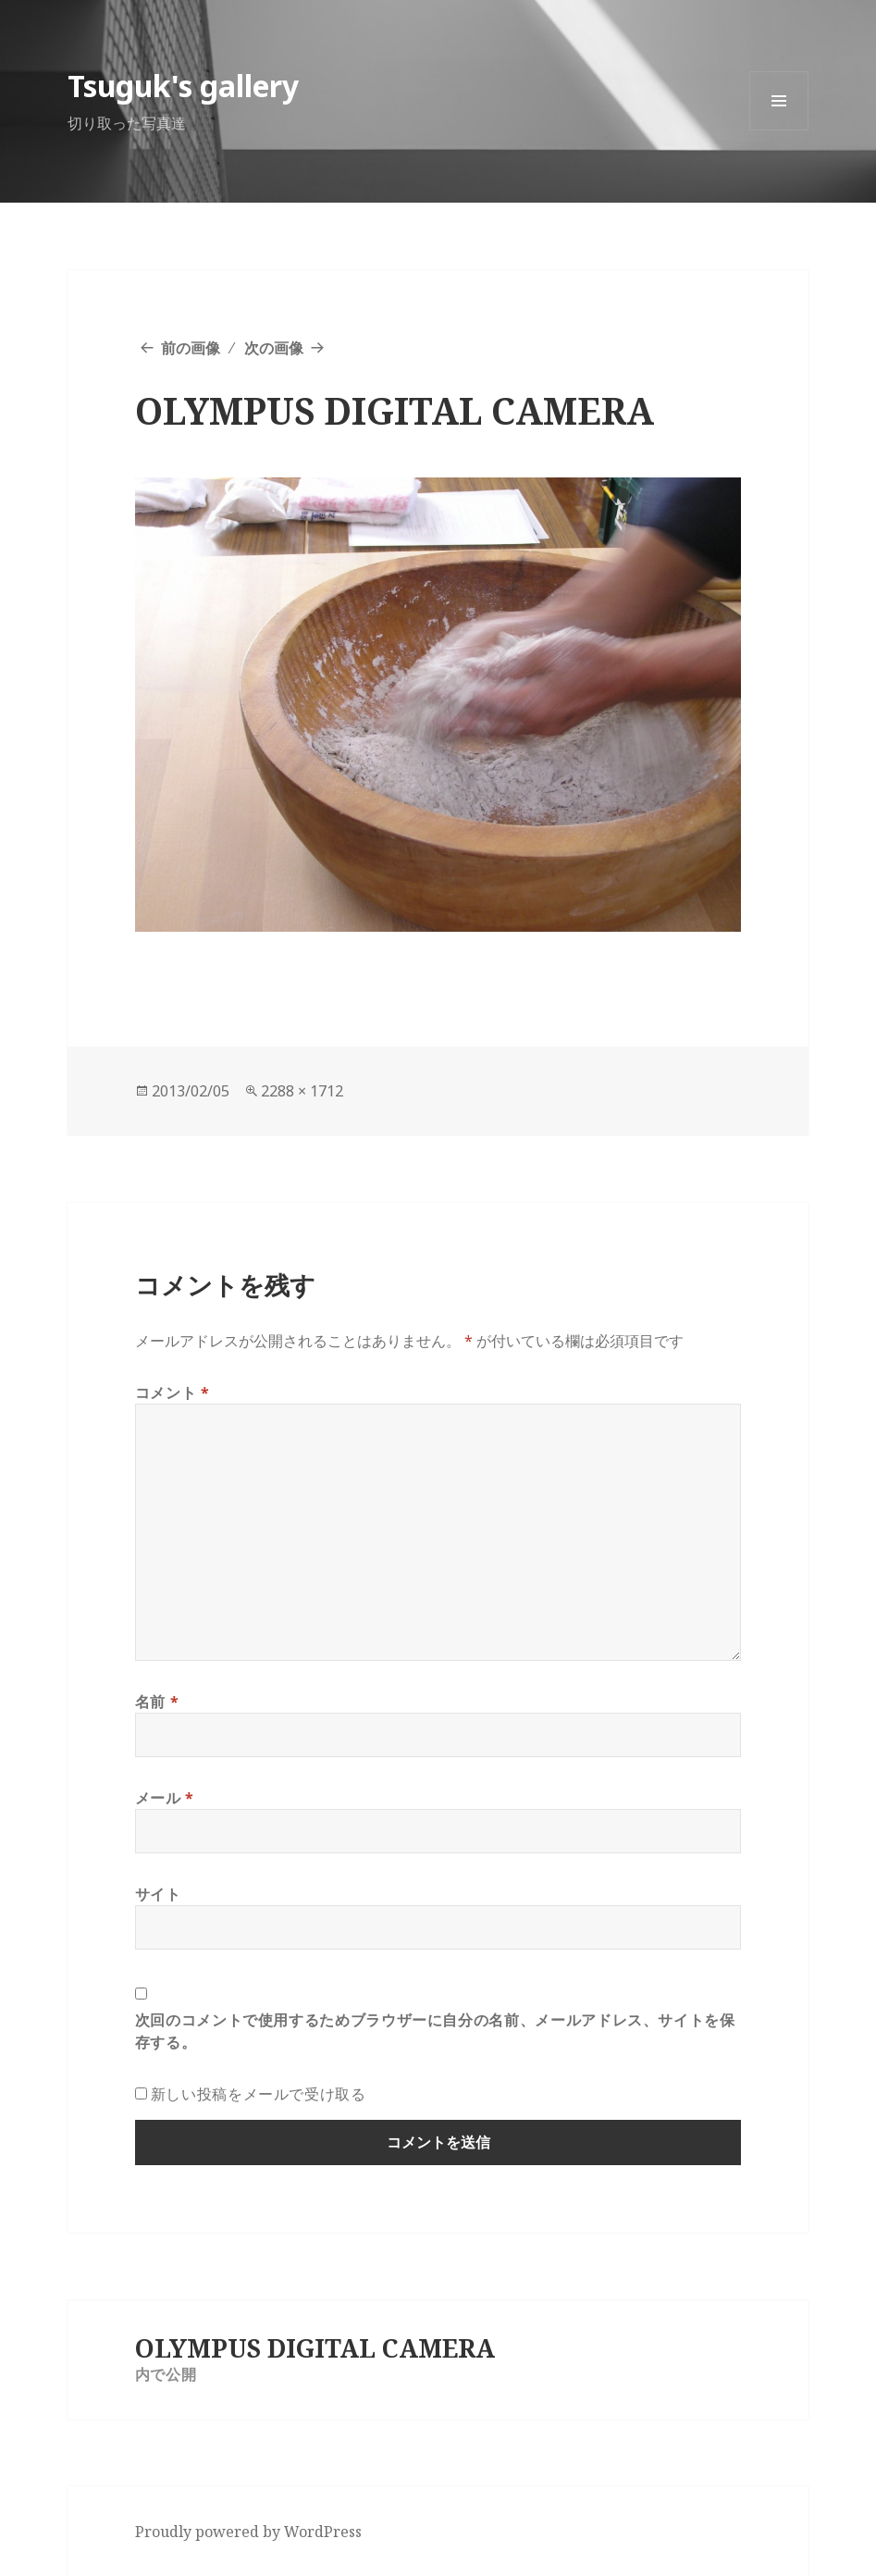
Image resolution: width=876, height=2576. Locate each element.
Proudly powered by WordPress (248, 2531)
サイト (158, 1894)
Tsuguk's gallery (183, 85)
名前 (157, 1701)
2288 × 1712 (302, 1091)
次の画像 (273, 348)
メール (164, 1798)
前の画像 (190, 348)
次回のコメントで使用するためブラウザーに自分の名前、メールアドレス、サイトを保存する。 (435, 2031)
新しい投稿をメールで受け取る (258, 2094)
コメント (172, 1392)
